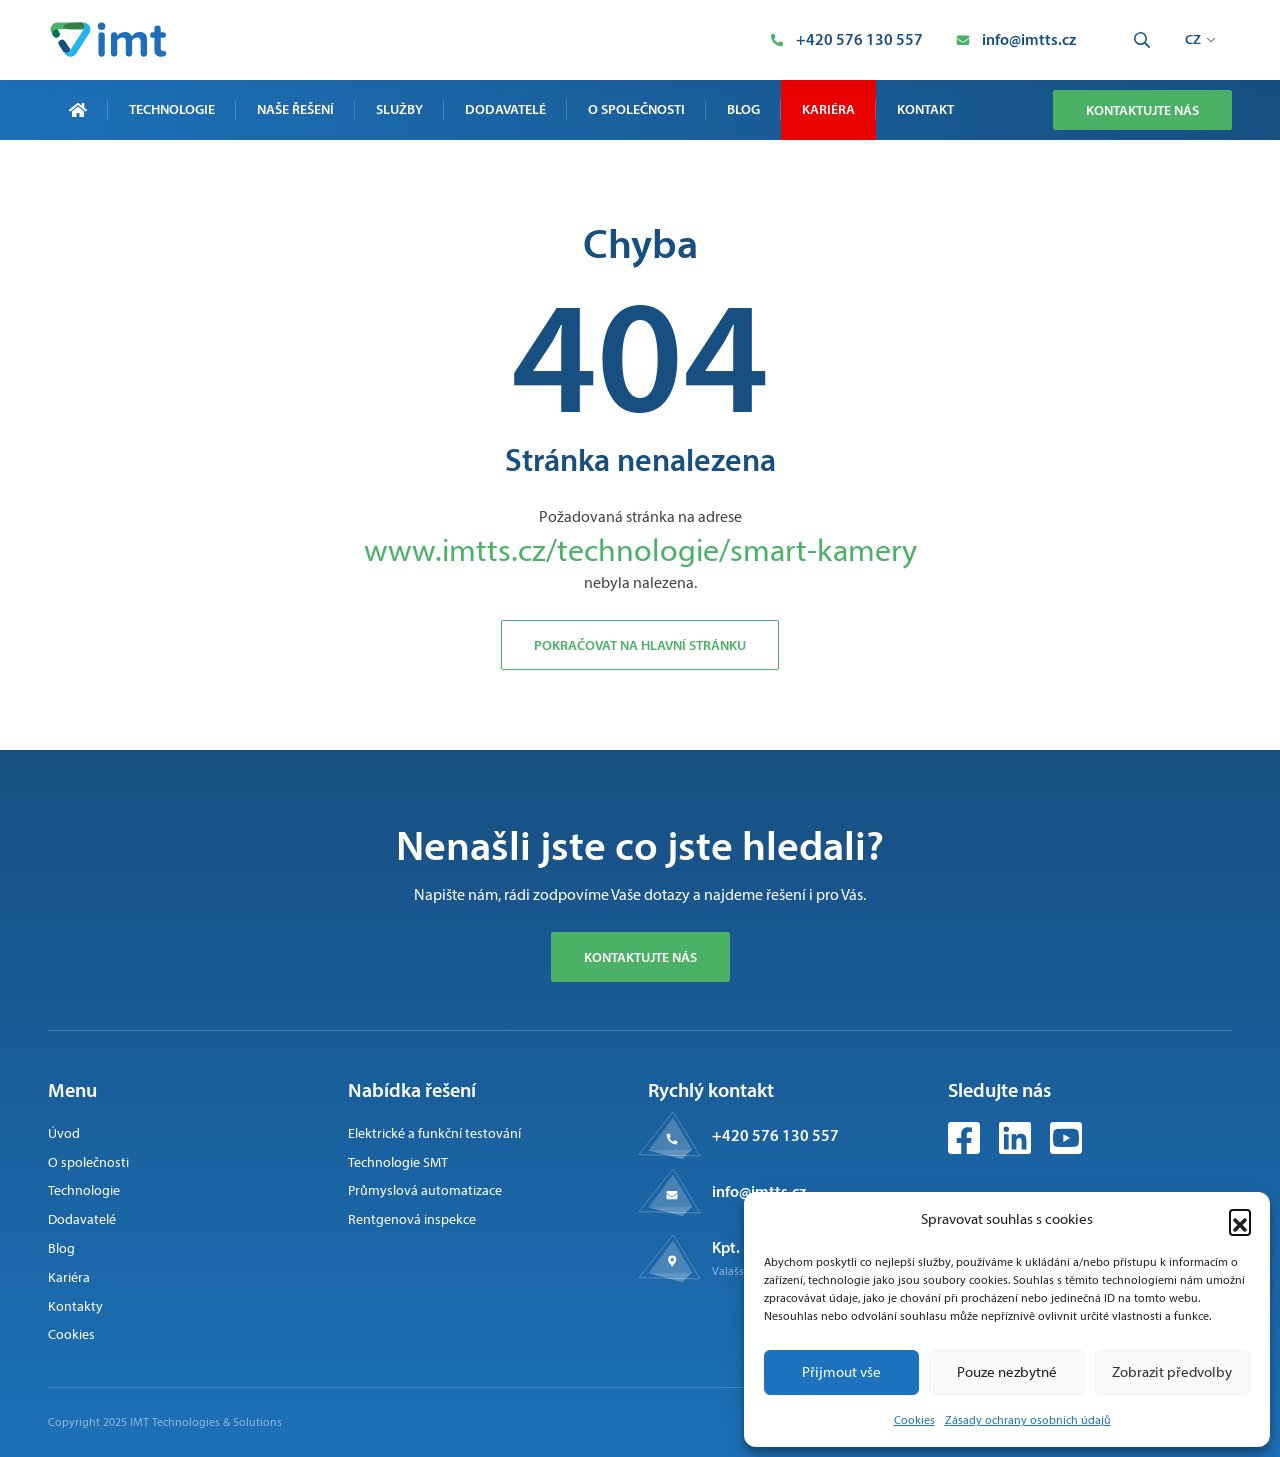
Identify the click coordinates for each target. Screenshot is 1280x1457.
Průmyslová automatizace (425, 1190)
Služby (399, 109)
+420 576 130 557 (775, 1135)
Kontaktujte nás (1142, 110)
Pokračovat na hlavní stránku (640, 645)
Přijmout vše (841, 1372)
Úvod (64, 1133)
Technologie (172, 109)
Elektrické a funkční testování (434, 1133)
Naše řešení (295, 109)
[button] (1240, 1220)
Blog (743, 109)
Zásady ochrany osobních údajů (1028, 1420)
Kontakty (75, 1306)
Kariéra (828, 109)
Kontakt (925, 109)
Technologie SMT (398, 1162)
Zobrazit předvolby (1172, 1372)
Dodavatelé (505, 109)
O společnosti (636, 109)
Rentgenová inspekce (412, 1219)
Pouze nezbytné (1007, 1372)
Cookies (914, 1420)
